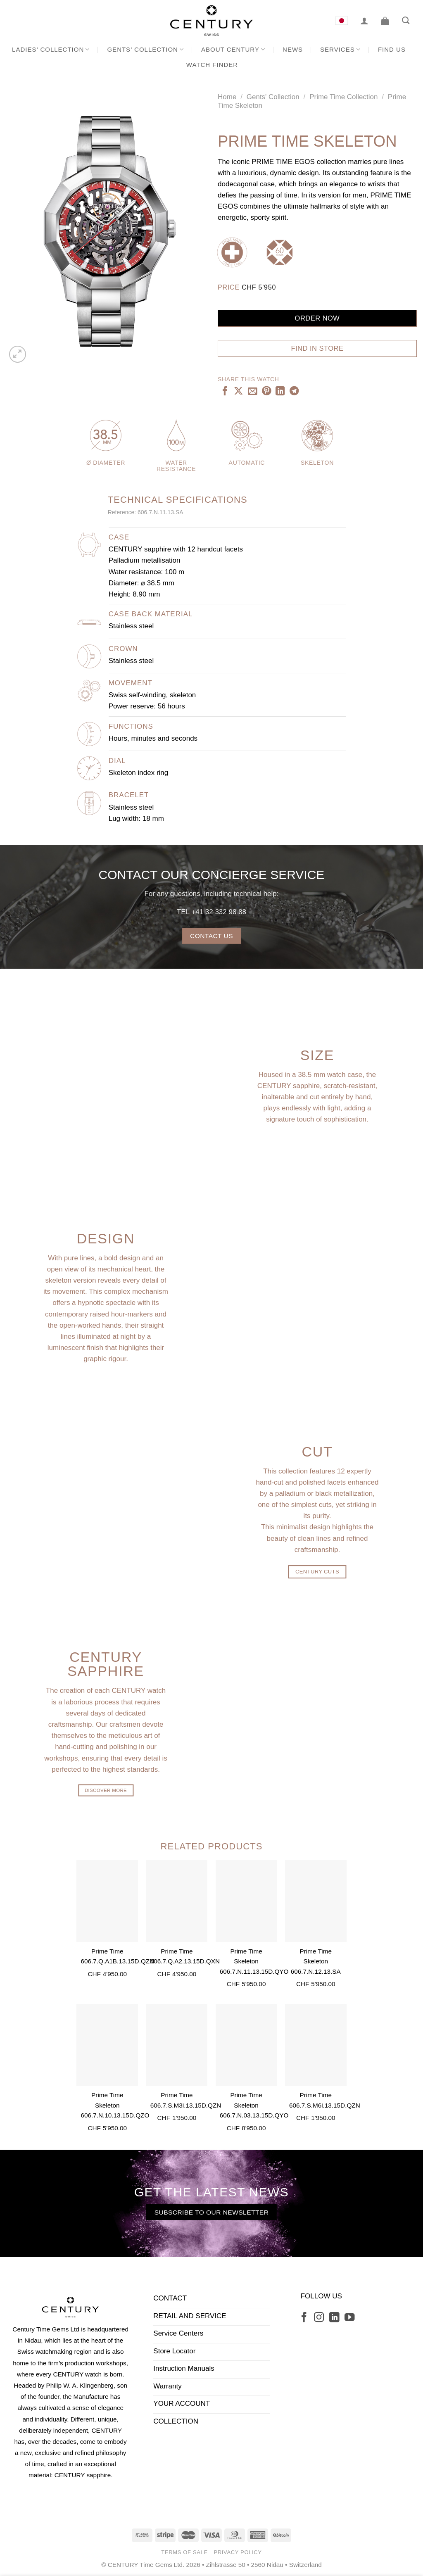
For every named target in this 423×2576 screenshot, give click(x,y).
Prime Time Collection (343, 97)
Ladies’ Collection (51, 49)
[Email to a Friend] (252, 392)
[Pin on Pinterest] (266, 392)
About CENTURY (233, 49)
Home (227, 97)
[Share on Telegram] (294, 392)
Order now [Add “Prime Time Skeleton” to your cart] (317, 318)
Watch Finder (212, 64)
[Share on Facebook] (224, 392)
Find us (392, 49)
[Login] (364, 21)
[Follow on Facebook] (304, 2318)
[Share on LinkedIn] (280, 392)
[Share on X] (238, 392)
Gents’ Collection (145, 49)
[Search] (405, 20)
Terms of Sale (184, 2552)
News (293, 49)
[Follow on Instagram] (319, 2318)
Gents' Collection (273, 97)
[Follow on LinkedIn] (334, 2318)
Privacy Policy (237, 2552)
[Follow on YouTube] (349, 2318)
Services (340, 49)
